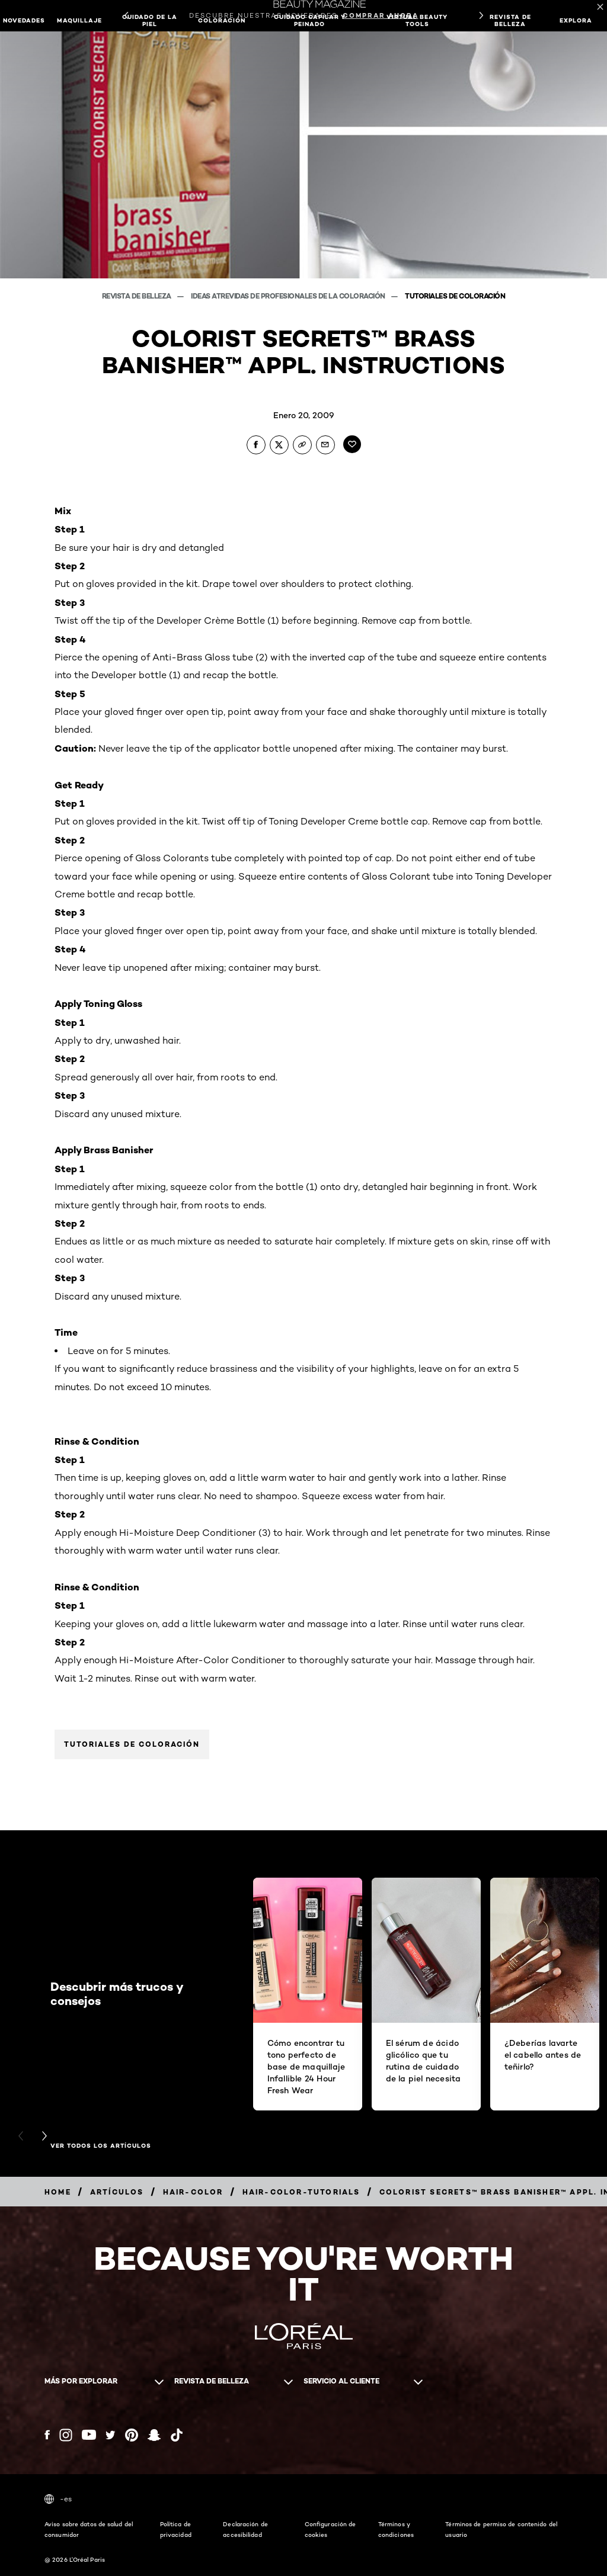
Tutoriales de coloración (132, 1744)
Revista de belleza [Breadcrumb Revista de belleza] (137, 295)
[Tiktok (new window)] (176, 2435)
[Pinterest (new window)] (131, 2435)
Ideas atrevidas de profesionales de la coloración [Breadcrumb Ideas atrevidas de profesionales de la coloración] (288, 295)
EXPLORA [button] (576, 20)
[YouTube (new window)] (89, 2435)
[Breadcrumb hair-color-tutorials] (301, 2191)
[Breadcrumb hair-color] (193, 2191)
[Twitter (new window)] (111, 2435)
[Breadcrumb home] (57, 2191)
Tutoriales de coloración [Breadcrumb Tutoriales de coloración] (455, 295)
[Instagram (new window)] (65, 2435)
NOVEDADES (24, 20)
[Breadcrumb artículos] (117, 2191)
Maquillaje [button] (79, 20)
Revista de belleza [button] (510, 20)
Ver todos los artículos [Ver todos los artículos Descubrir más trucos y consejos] (100, 2146)
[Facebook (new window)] (47, 2435)
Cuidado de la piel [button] (149, 20)
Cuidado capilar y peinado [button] (310, 20)
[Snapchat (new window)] (154, 2435)
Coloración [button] (221, 20)
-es (58, 2499)
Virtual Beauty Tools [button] (417, 20)
